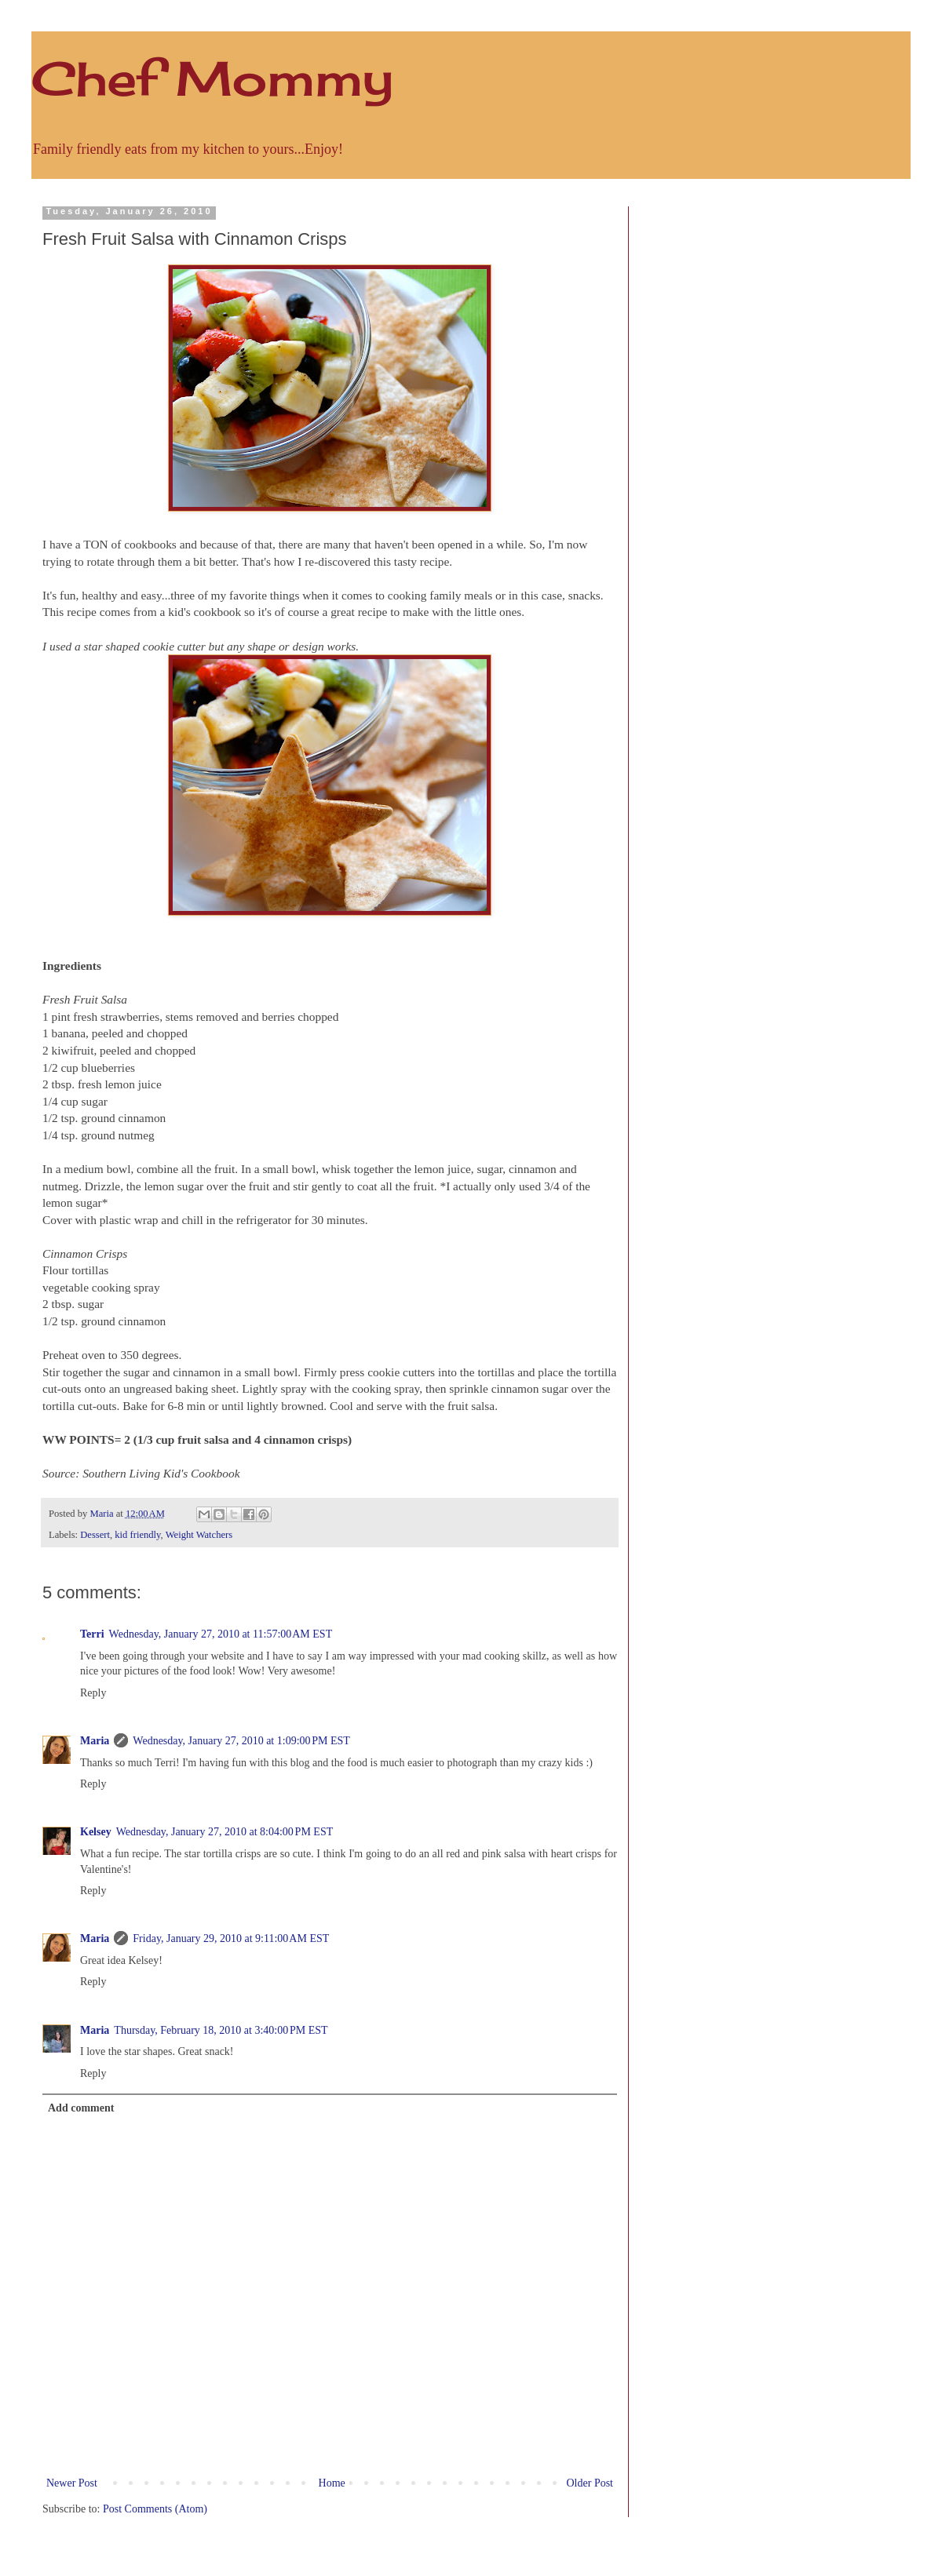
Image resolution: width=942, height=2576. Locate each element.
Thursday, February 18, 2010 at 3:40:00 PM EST (220, 2030)
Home (332, 2483)
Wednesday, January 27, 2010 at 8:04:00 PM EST (225, 1832)
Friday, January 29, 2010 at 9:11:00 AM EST (231, 1938)
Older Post (590, 2483)
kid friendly (137, 1534)
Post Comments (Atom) (155, 2509)
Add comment (81, 2108)
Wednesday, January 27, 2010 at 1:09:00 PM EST (241, 1741)
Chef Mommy (212, 78)
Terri (92, 1634)
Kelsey (95, 1832)
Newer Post (71, 2483)
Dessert (95, 1534)
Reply (93, 1693)
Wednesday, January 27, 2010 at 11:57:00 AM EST (221, 1634)
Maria (94, 1741)
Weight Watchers (199, 1534)
